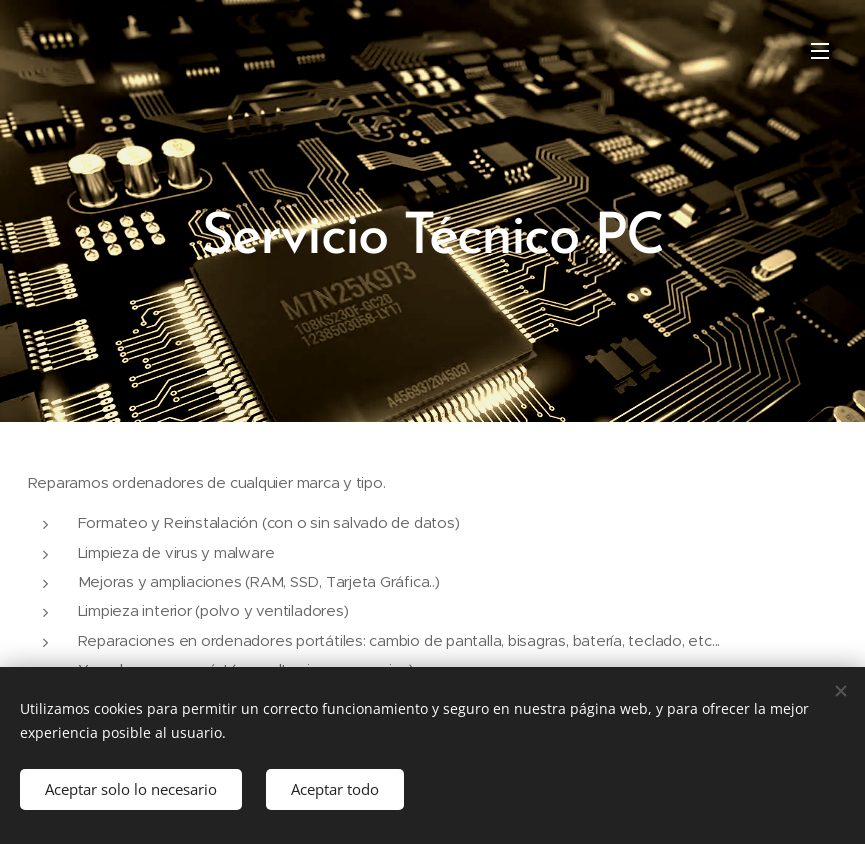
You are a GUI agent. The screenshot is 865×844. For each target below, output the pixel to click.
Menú (820, 51)
